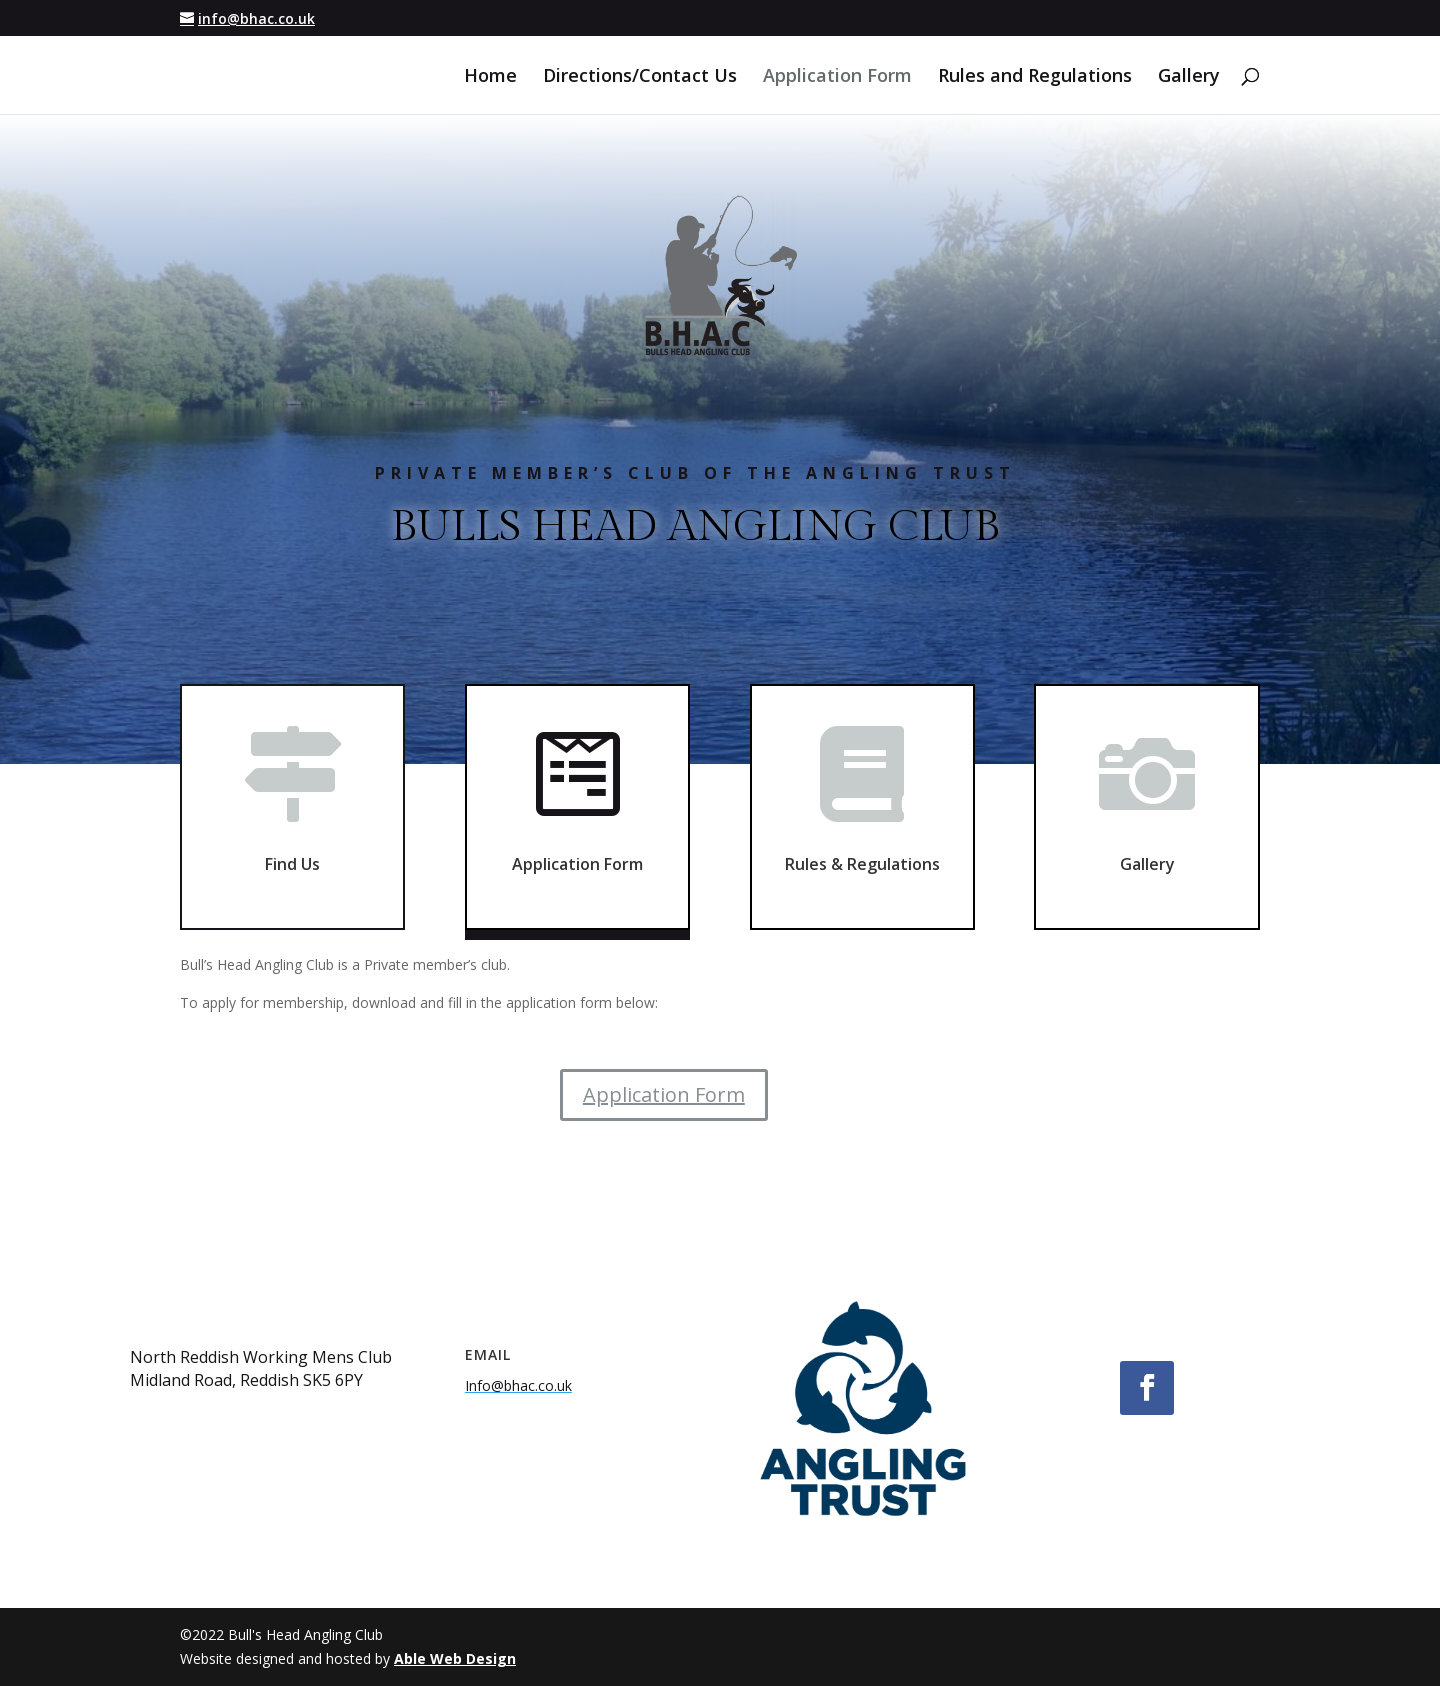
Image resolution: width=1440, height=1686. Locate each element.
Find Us (292, 859)
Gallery (1189, 77)
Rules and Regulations (1035, 77)
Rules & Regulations (862, 850)
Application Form (837, 77)
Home (490, 77)
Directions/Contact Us (640, 77)
